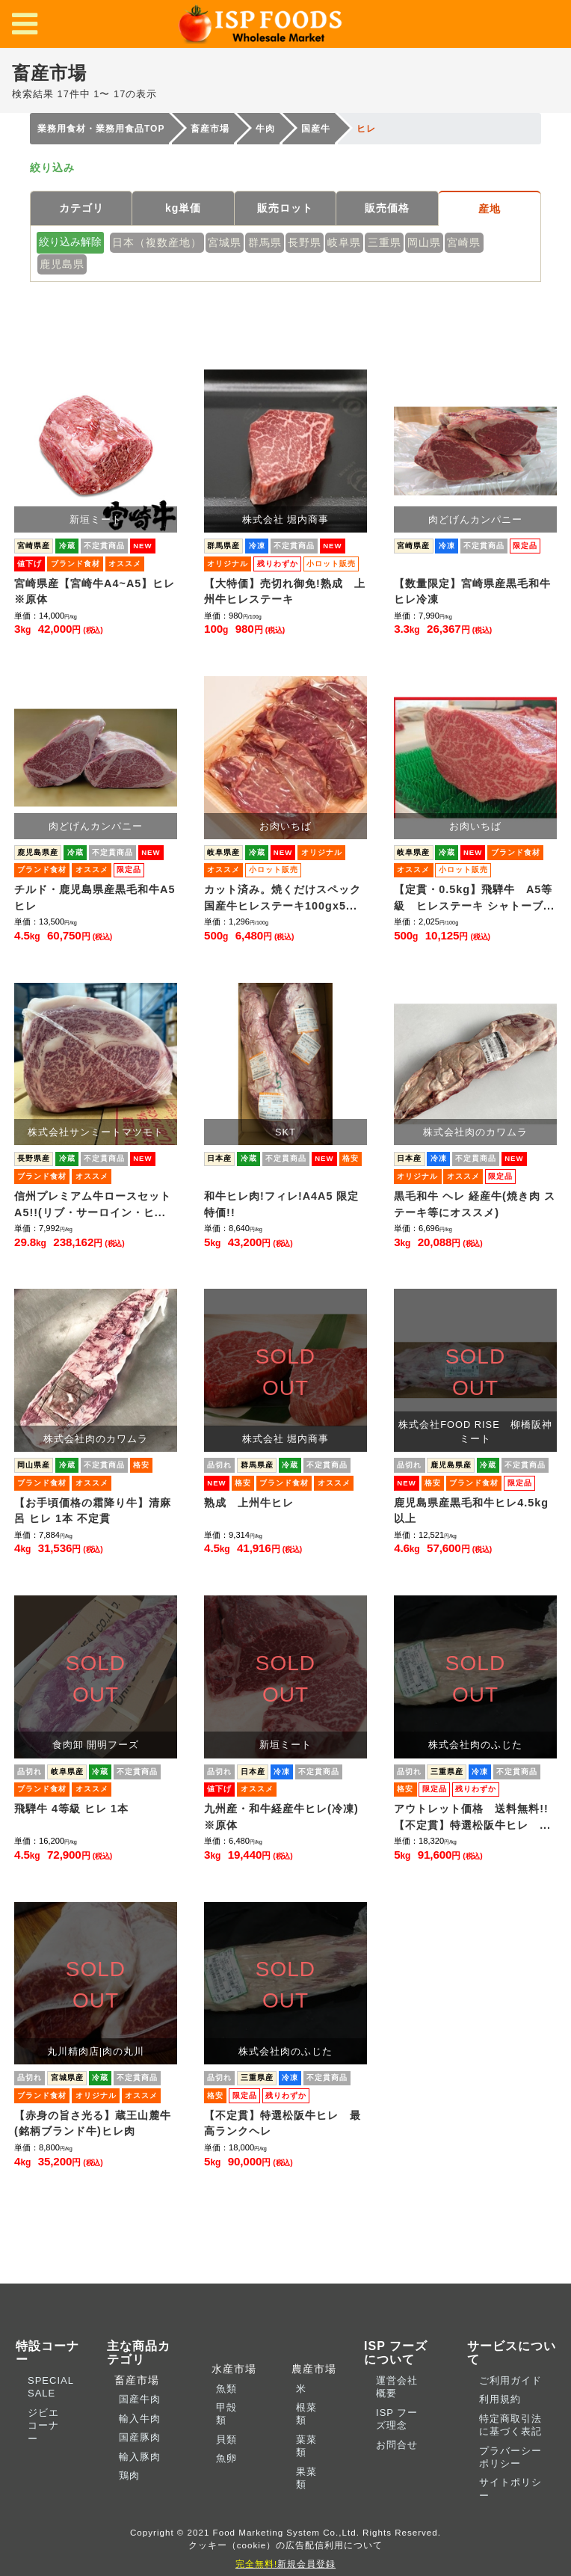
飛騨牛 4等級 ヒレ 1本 (71, 1809)
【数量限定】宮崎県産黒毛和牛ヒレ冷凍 (472, 591)
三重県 (384, 242)
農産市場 (310, 2369)
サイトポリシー (510, 2488)
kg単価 (183, 208)
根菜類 (306, 2414)
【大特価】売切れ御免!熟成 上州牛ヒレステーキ (284, 591)
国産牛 (315, 128)
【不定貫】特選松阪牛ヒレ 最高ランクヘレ (282, 2123)
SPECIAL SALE (50, 2387)
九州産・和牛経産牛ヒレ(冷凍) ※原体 (285, 1817)
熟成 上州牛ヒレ (254, 1503)
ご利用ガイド (510, 2380)
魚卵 (226, 2458)
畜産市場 (210, 128)
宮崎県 (464, 242)
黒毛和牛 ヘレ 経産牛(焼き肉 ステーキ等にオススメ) (474, 1204)
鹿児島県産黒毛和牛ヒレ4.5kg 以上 (475, 1511)
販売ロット (285, 208)
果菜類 (306, 2478)
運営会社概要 (397, 2387)
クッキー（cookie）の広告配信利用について (285, 2545)
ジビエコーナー (43, 2425)
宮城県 (224, 242)
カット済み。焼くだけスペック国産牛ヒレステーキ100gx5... (282, 897)
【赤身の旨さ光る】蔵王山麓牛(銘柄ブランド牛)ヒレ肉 (92, 2123)
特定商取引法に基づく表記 (510, 2425)
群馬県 (265, 242)
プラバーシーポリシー (510, 2457)
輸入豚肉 (140, 2456)
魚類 (226, 2388)
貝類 (226, 2439)
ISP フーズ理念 (397, 2419)
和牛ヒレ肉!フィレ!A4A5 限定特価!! (281, 1204)
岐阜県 (344, 242)
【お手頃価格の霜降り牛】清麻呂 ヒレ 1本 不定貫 (92, 1511)
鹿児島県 (62, 264)
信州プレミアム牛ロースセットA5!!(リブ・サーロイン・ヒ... (92, 1204)
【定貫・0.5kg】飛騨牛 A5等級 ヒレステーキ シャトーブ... (474, 897)
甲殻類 (226, 2414)
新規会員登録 (285, 2564)
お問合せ (397, 2444)
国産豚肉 (140, 2437)
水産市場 (230, 2369)
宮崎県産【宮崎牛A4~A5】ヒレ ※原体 (95, 591)
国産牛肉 (140, 2399)
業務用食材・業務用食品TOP (100, 128)
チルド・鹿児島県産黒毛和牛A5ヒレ (94, 897)
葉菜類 (306, 2446)
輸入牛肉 (140, 2418)
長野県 (304, 242)
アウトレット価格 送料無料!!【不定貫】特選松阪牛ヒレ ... (472, 1817)
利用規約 (500, 2399)
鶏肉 (129, 2475)
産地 (489, 209)
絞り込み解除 (70, 242)
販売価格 (387, 208)
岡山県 (424, 242)
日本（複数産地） (157, 242)
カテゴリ (81, 208)
